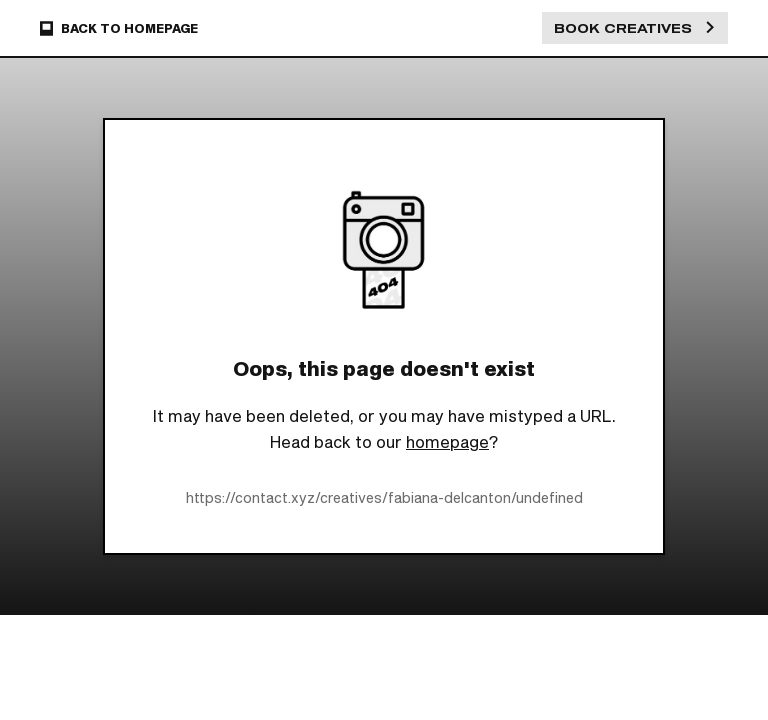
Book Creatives (635, 28)
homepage (447, 441)
